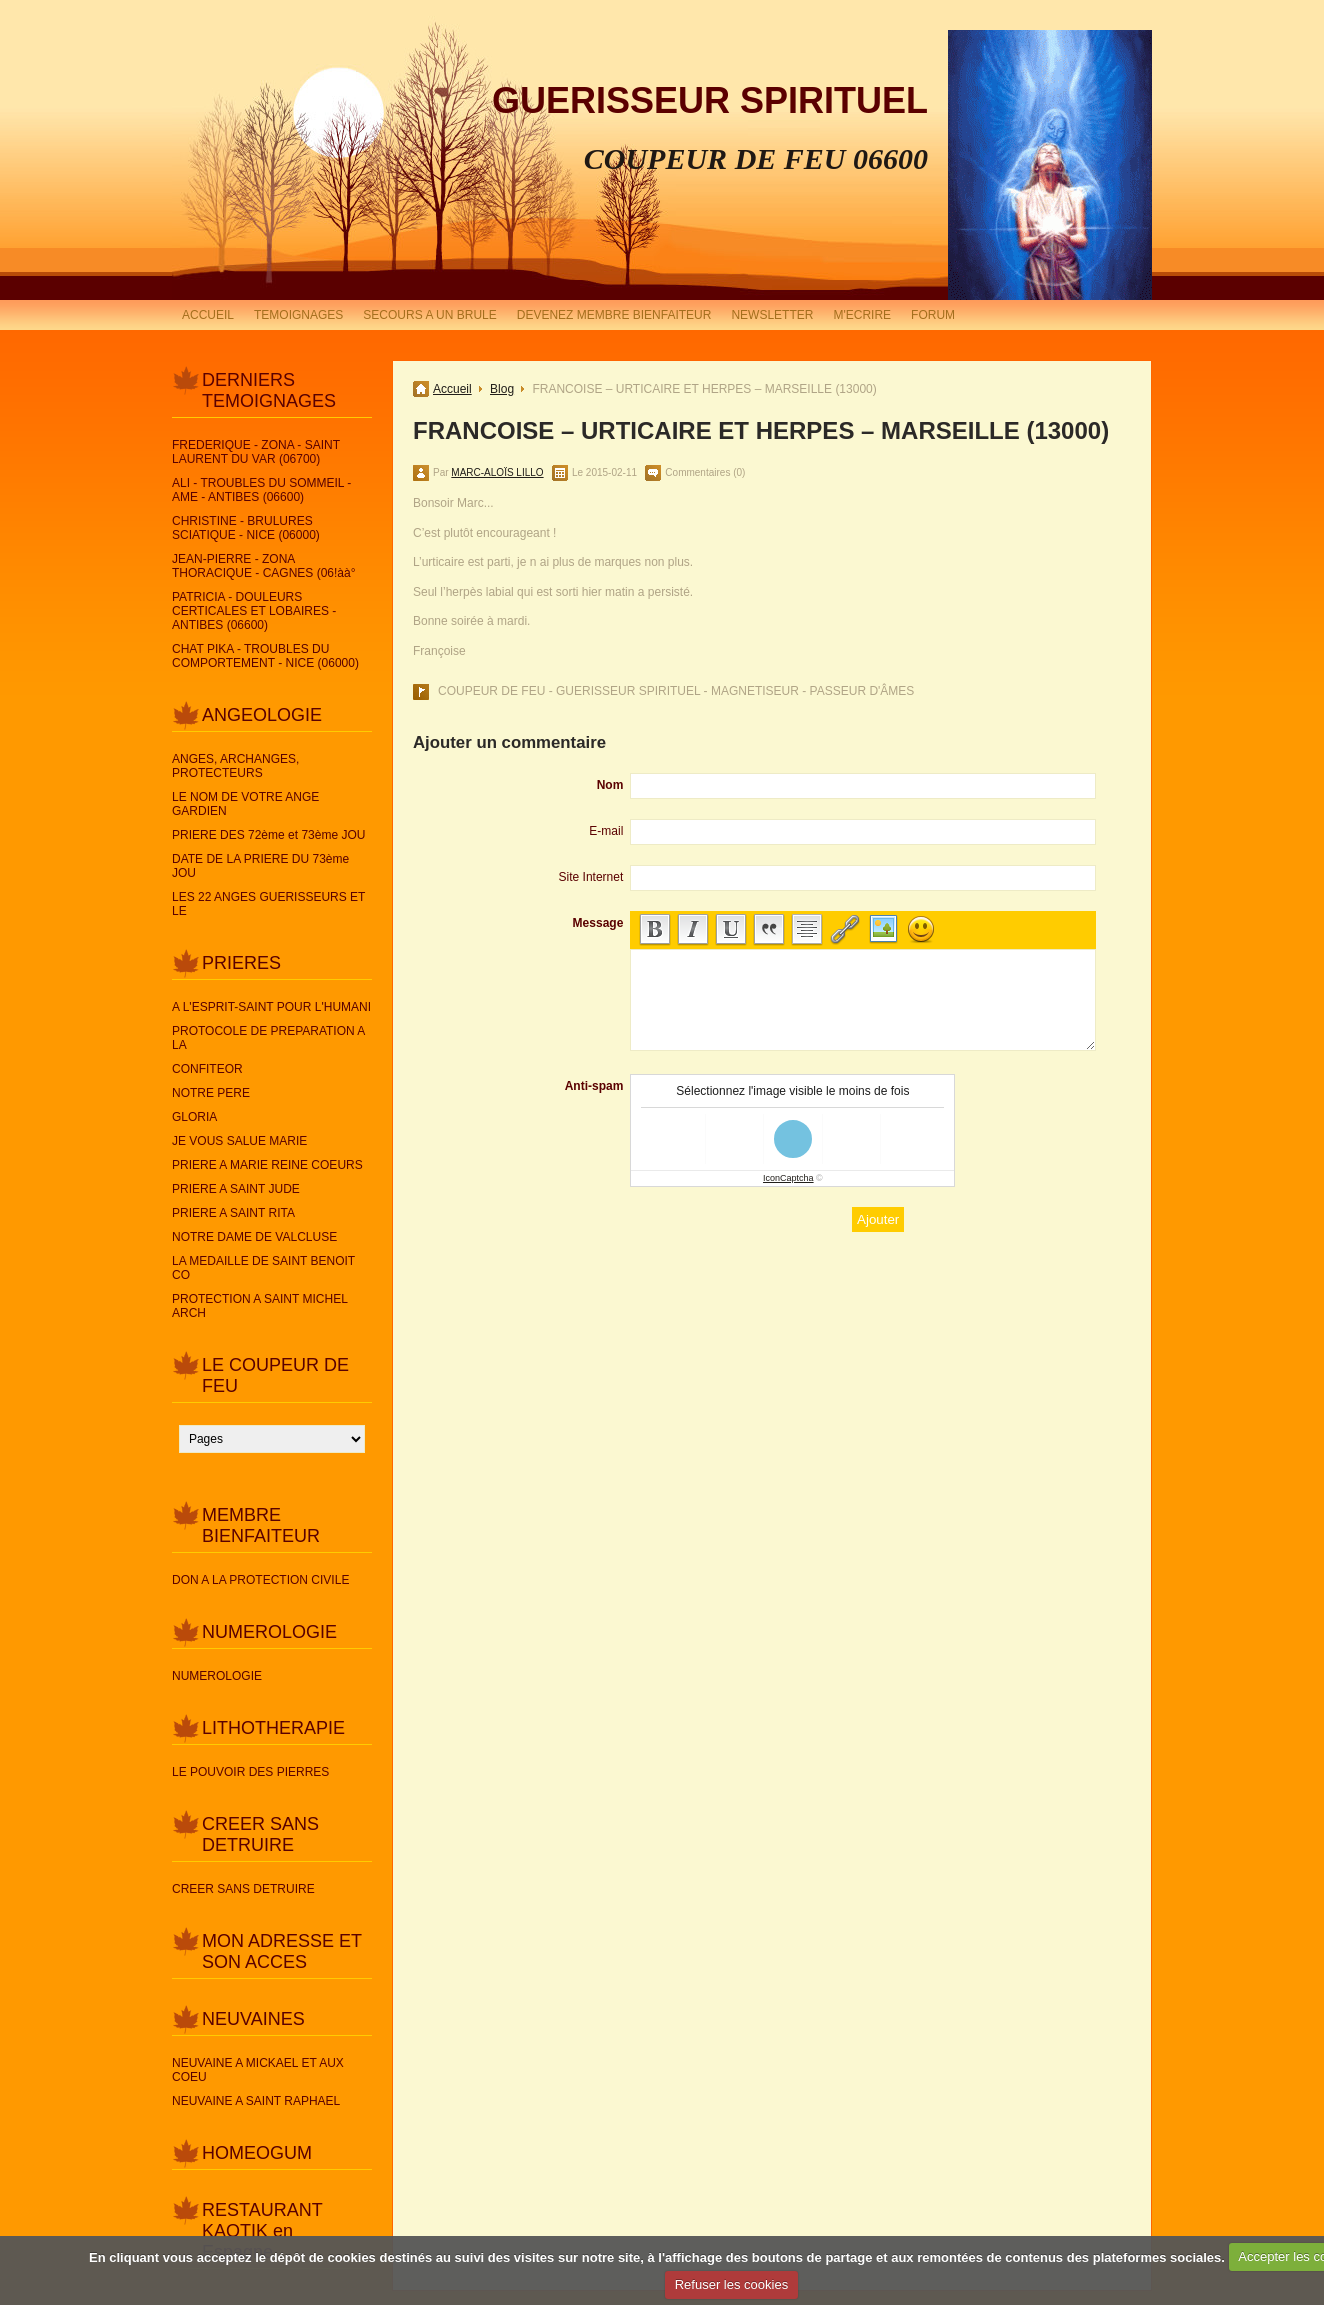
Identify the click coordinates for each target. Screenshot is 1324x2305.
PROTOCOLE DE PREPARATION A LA (268, 1038)
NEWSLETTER (772, 315)
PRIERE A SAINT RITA (233, 1213)
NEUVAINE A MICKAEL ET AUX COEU (258, 2070)
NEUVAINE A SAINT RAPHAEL (256, 2101)
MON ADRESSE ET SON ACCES (282, 1951)
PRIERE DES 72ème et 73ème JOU (268, 835)
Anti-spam (594, 1086)
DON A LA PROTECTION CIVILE (260, 1580)
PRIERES (241, 963)
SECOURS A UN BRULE (429, 315)
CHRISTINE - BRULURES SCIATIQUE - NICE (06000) (246, 528)
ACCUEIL (208, 315)
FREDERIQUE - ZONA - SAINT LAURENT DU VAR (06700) (256, 452)
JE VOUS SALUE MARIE (239, 1141)
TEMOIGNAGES (298, 315)
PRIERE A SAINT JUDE (236, 1189)
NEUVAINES (253, 2019)
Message (598, 923)
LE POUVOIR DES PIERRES (250, 1772)
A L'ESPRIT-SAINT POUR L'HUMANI (271, 1007)
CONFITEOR (207, 1069)
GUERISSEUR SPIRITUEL (710, 100)
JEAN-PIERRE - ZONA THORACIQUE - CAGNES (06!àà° (264, 566)
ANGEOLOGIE (262, 715)
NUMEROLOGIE (269, 1632)
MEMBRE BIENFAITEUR (261, 1525)
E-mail (606, 831)
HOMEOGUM (257, 2153)
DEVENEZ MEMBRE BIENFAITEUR (614, 315)
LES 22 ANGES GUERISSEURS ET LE (268, 904)
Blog (502, 389)
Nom (610, 785)
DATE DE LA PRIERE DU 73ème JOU (260, 866)
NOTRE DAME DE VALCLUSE (254, 1237)
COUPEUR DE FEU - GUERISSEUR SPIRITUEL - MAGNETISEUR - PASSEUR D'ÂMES (676, 691)
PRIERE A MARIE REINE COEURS (267, 1165)
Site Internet (591, 877)
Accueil (452, 389)
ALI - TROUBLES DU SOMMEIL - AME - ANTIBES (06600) (261, 490)
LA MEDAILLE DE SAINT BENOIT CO (263, 1268)
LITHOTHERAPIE (273, 1728)
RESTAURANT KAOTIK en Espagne (262, 2231)
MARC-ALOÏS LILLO (497, 472)
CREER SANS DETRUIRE (260, 1834)
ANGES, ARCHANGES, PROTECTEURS (235, 766)
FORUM (933, 315)
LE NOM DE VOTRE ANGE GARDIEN (245, 804)
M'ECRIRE (862, 315)
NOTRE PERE (211, 1093)
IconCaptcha (788, 1178)
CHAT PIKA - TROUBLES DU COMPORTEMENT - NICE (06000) (265, 656)
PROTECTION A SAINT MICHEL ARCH (259, 1306)
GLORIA (194, 1117)
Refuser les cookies (731, 2284)
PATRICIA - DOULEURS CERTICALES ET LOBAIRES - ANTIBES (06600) (254, 611)
